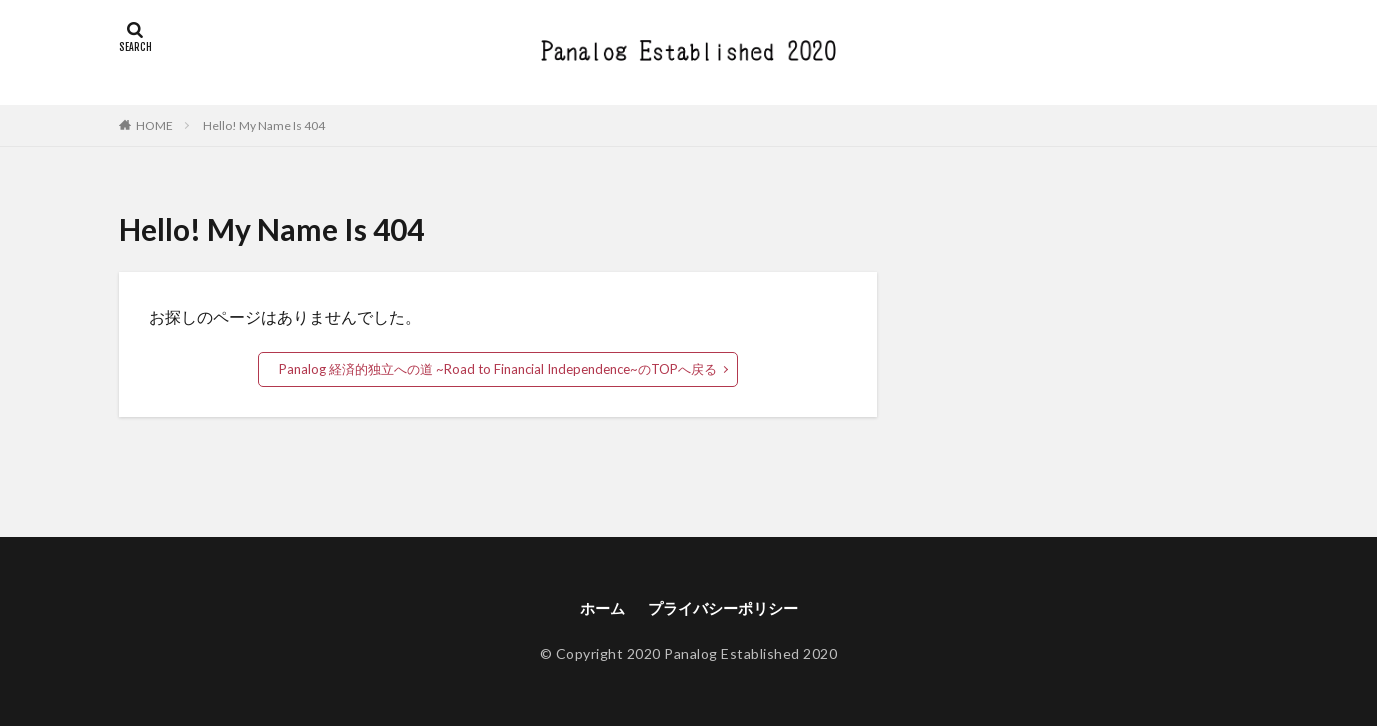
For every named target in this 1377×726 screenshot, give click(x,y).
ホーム (597, 607)
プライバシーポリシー (724, 607)
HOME (154, 125)
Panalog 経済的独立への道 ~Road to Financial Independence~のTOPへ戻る (497, 368)
